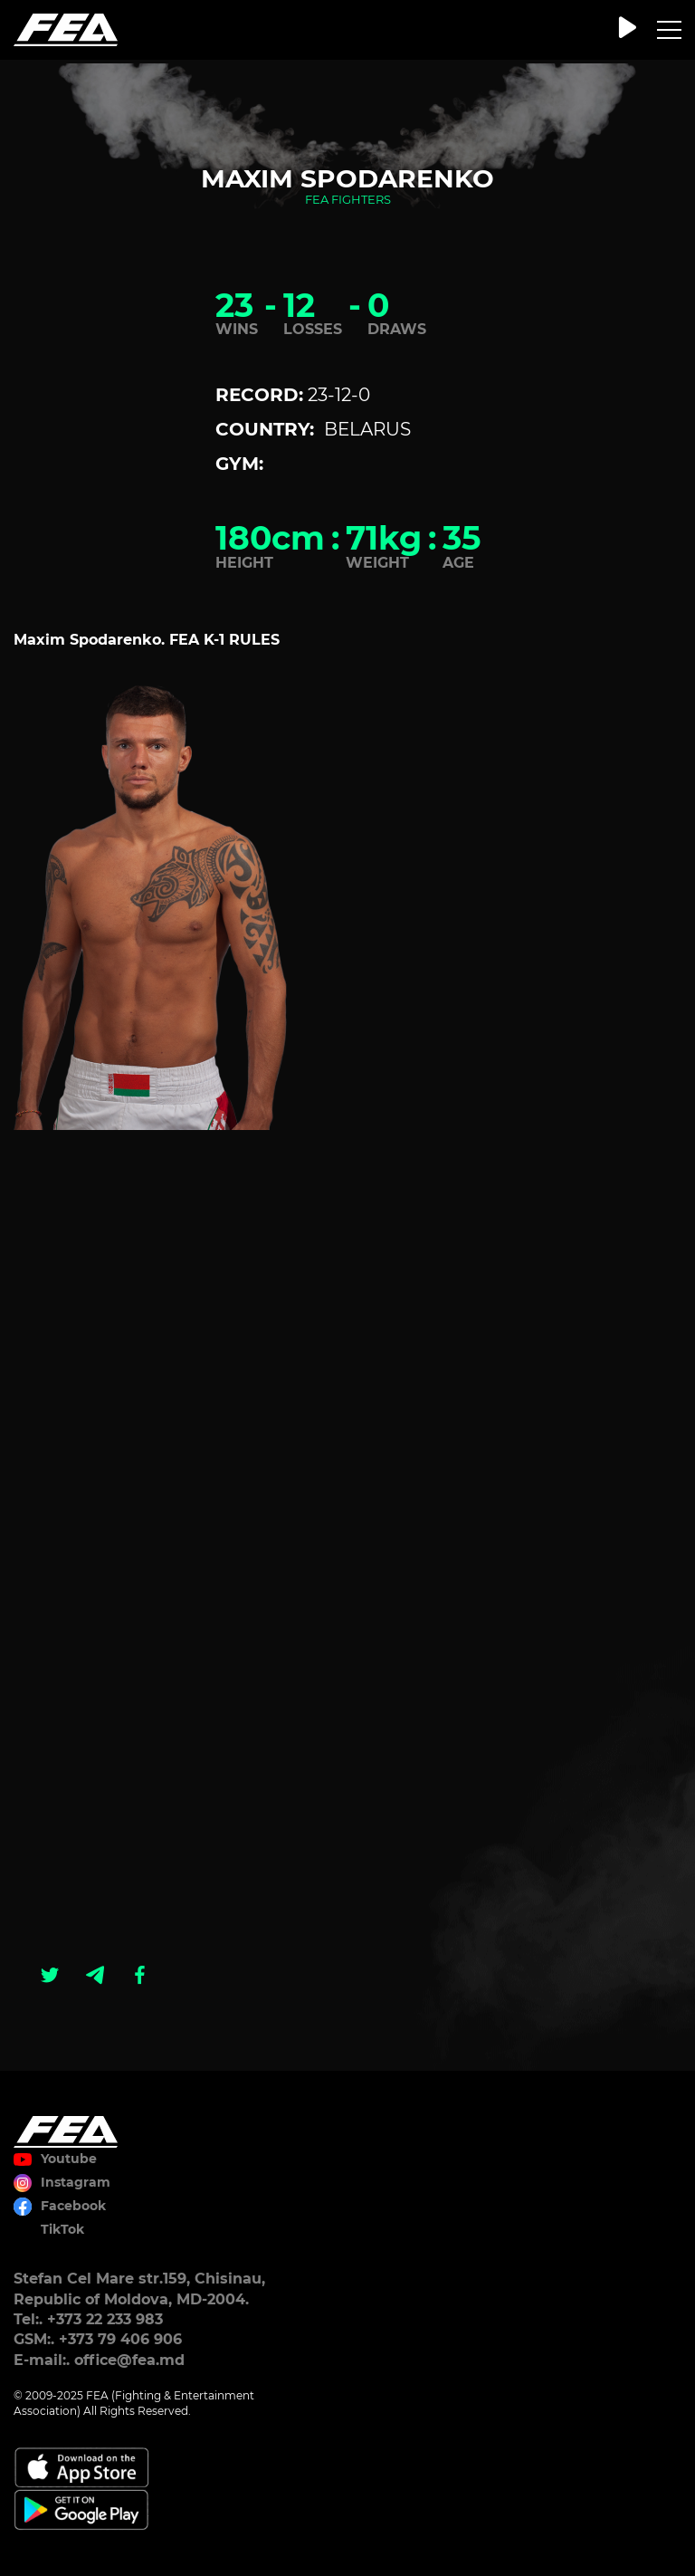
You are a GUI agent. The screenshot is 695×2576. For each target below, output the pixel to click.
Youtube (69, 2158)
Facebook (73, 2206)
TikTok (62, 2229)
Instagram (75, 2182)
